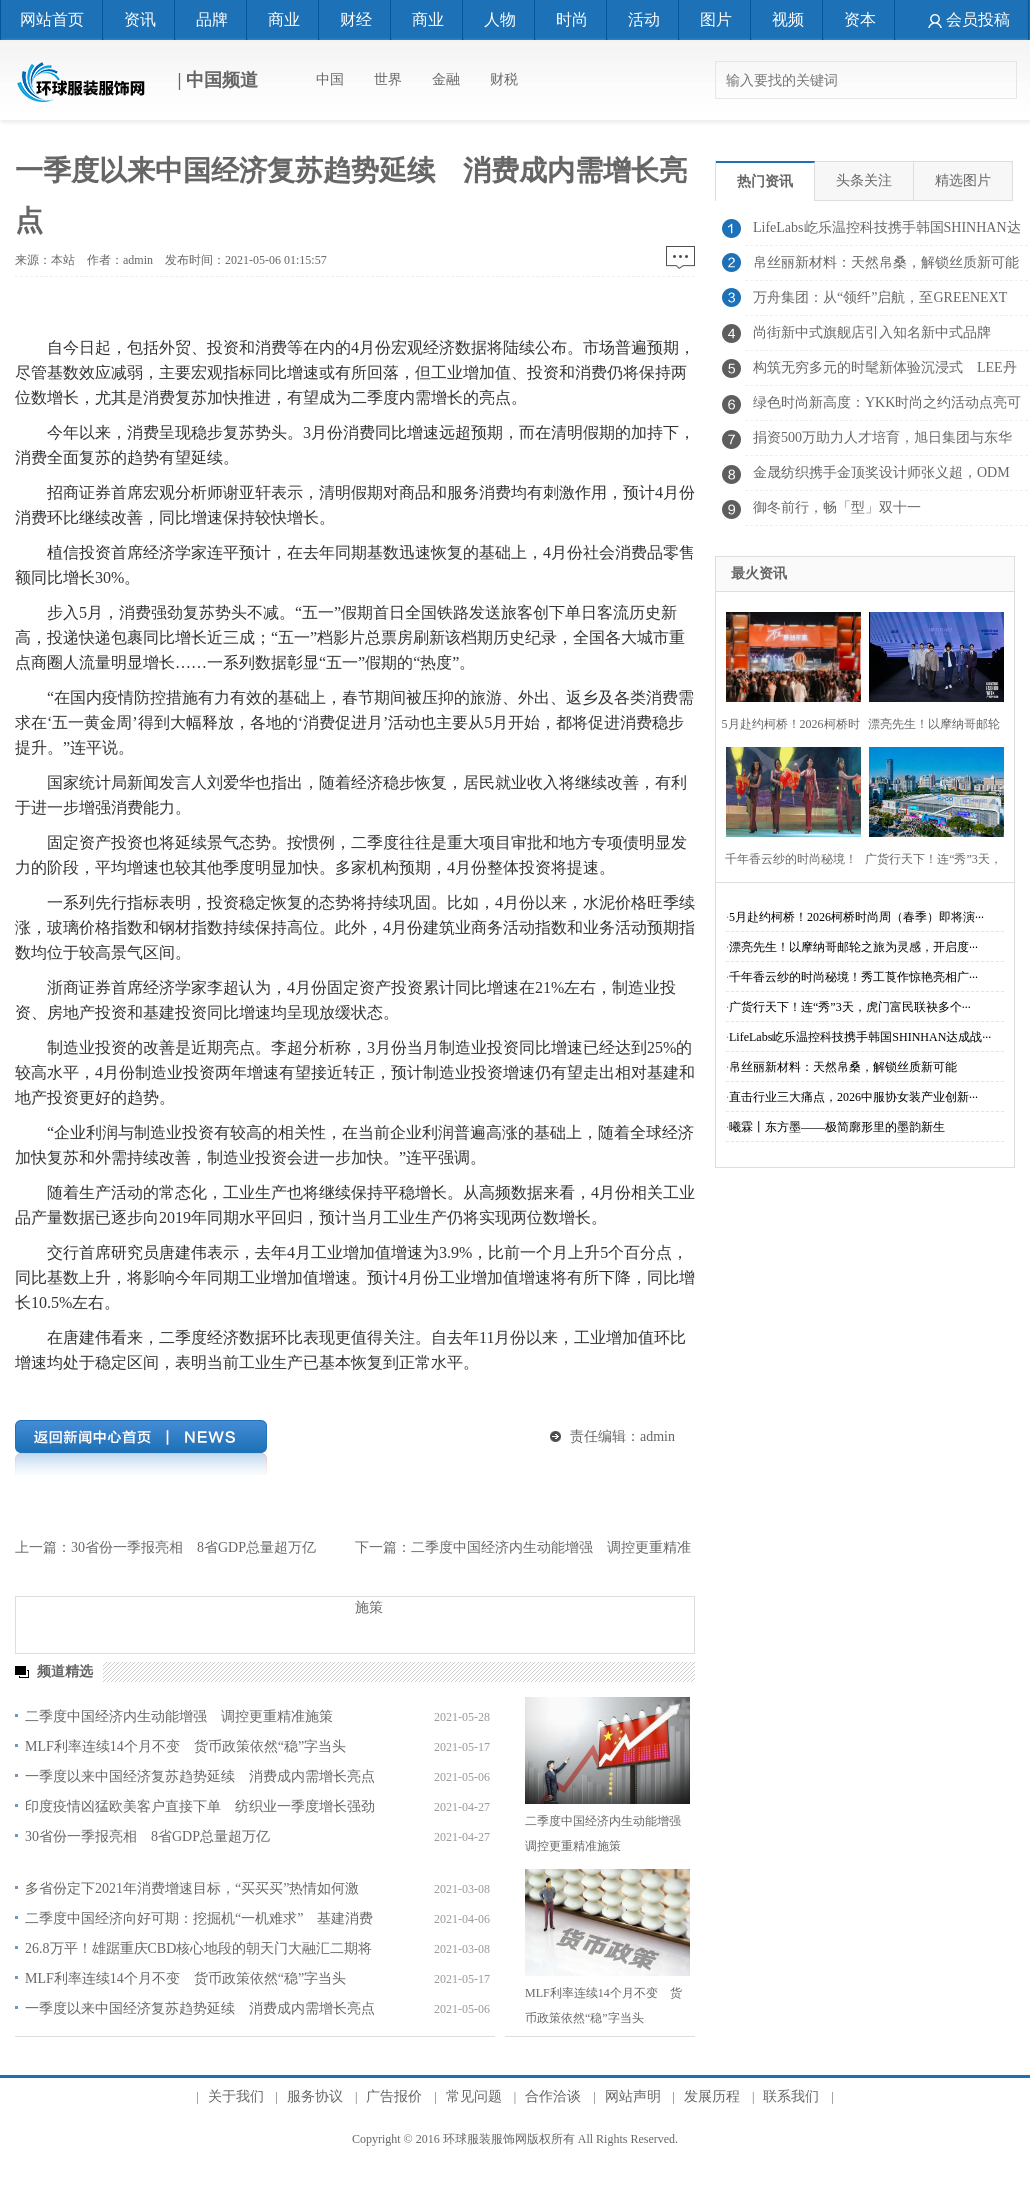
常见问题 (474, 2096)
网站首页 (52, 19)
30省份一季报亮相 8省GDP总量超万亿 (193, 1547)
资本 (860, 19)
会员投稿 (969, 19)
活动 (644, 19)
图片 (716, 19)
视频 (788, 19)
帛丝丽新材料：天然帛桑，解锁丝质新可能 (843, 1067)
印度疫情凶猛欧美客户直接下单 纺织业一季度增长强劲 (200, 1806)
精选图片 (963, 180)
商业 (284, 19)
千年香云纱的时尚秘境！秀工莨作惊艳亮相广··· (853, 977)
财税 (504, 79)
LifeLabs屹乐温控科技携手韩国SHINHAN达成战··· (860, 1037)
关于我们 (236, 2096)
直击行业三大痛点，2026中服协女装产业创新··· (853, 1097)
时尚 (572, 19)
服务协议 (315, 2096)
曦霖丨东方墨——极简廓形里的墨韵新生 (837, 1127)
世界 (388, 79)
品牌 (212, 19)
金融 (446, 79)
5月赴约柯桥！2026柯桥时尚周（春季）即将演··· (856, 917)
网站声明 (633, 2096)
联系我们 (791, 2096)
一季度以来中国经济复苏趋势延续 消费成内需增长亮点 (200, 1776)
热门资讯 (765, 181)
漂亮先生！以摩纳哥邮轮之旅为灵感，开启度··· (853, 947)
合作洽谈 (553, 2096)
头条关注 (864, 180)
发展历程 (712, 2096)
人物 (500, 19)
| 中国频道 (136, 82)
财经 (356, 19)
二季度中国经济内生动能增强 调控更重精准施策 (179, 1716)
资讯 (140, 19)
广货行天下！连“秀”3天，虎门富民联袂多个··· (850, 1007)
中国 (330, 79)
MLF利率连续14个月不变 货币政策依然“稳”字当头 (185, 1746)
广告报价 (394, 2096)
